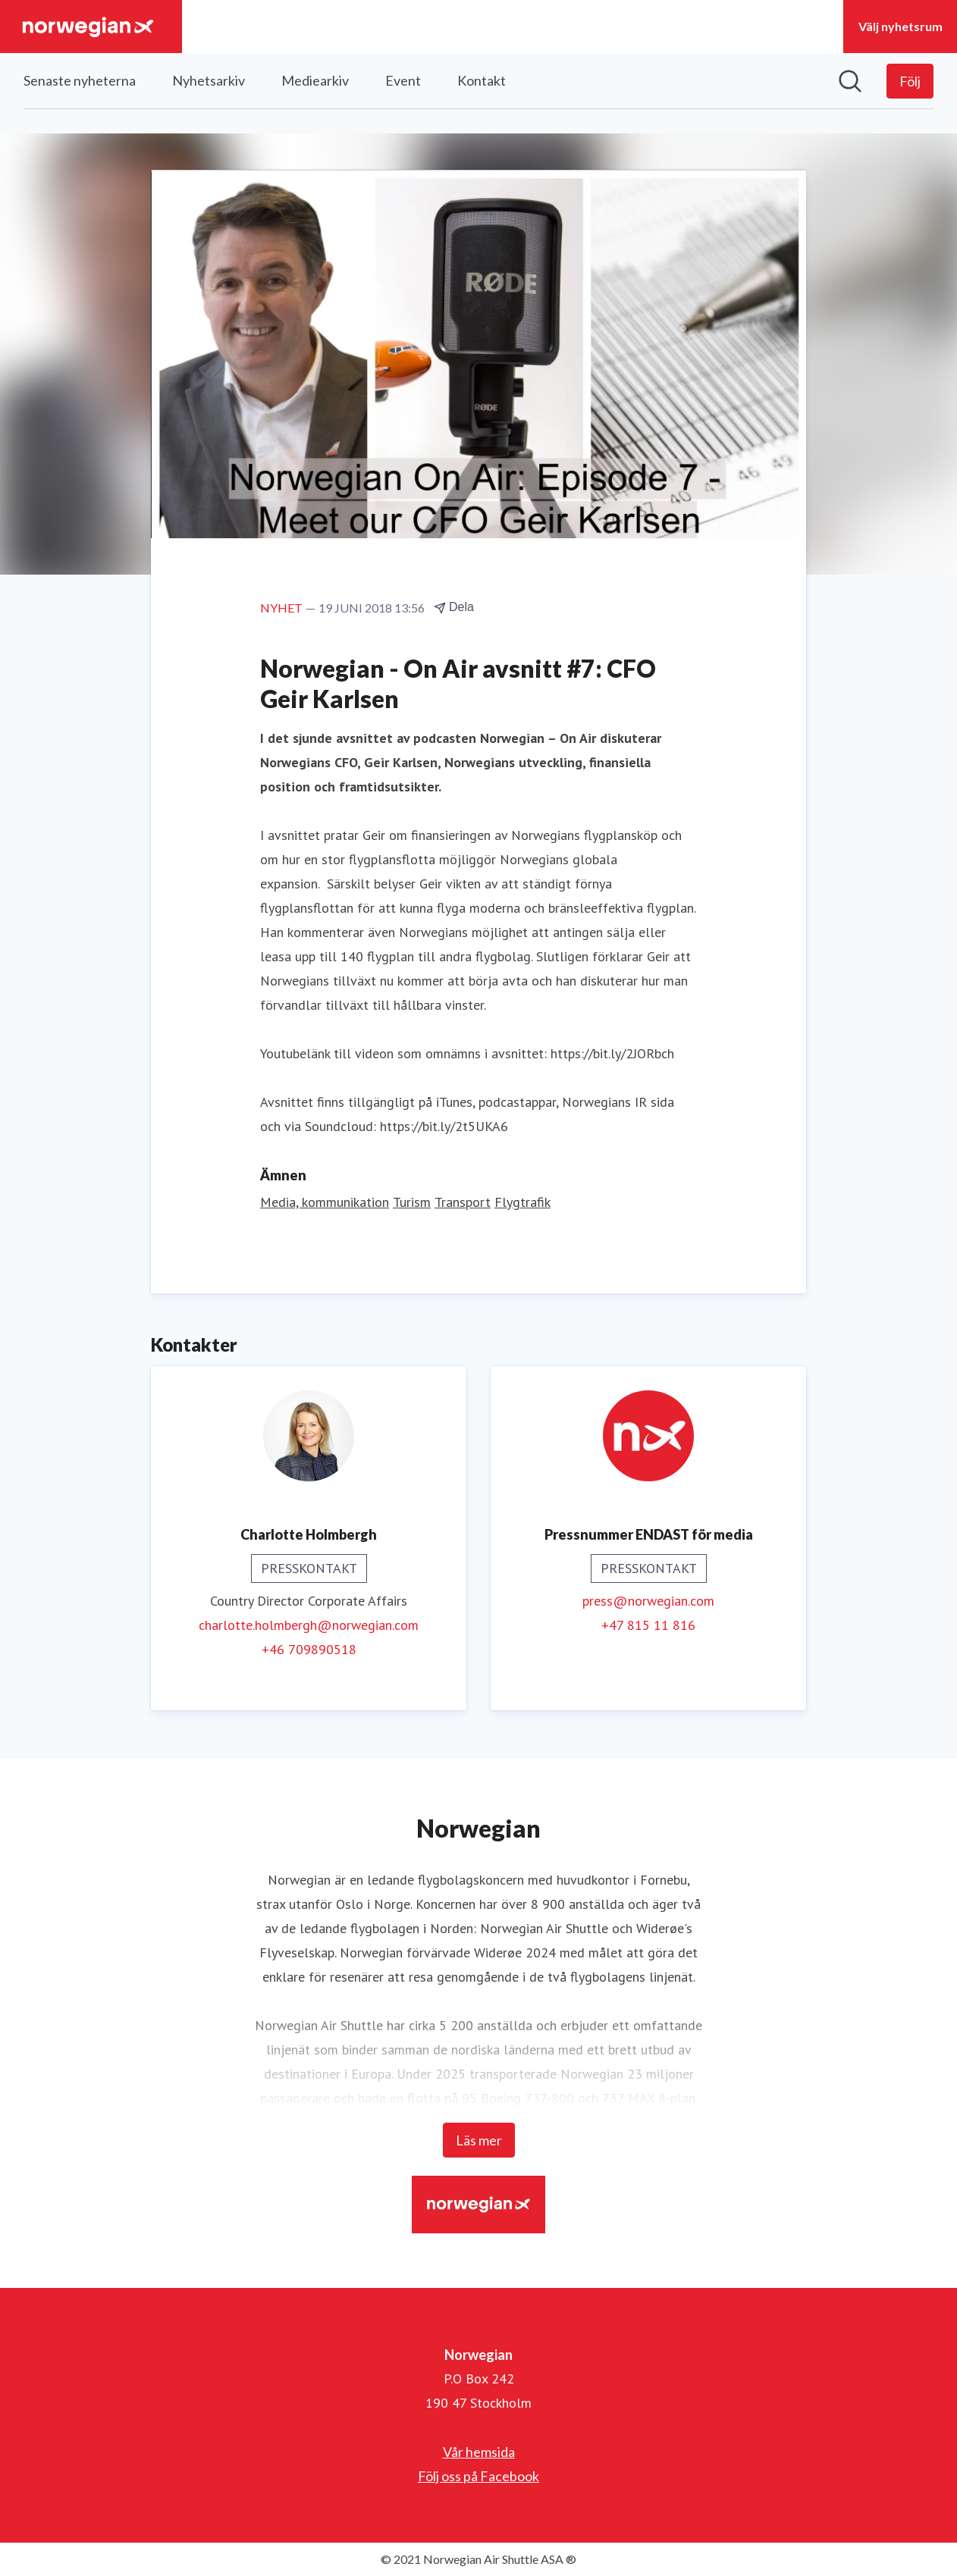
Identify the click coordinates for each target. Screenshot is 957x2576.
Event (403, 80)
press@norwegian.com (648, 1600)
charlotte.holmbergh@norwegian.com (309, 1625)
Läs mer (479, 2140)
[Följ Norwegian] (909, 81)
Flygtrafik (522, 1202)
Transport (463, 1202)
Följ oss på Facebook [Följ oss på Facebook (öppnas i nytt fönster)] (478, 2476)
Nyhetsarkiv (208, 80)
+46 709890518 (309, 1649)
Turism (412, 1202)
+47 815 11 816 (648, 1625)
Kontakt (481, 80)
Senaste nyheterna (80, 80)
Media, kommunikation (324, 1202)
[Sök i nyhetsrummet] (850, 81)
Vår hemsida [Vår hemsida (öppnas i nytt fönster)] (479, 2451)
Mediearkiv (315, 80)
